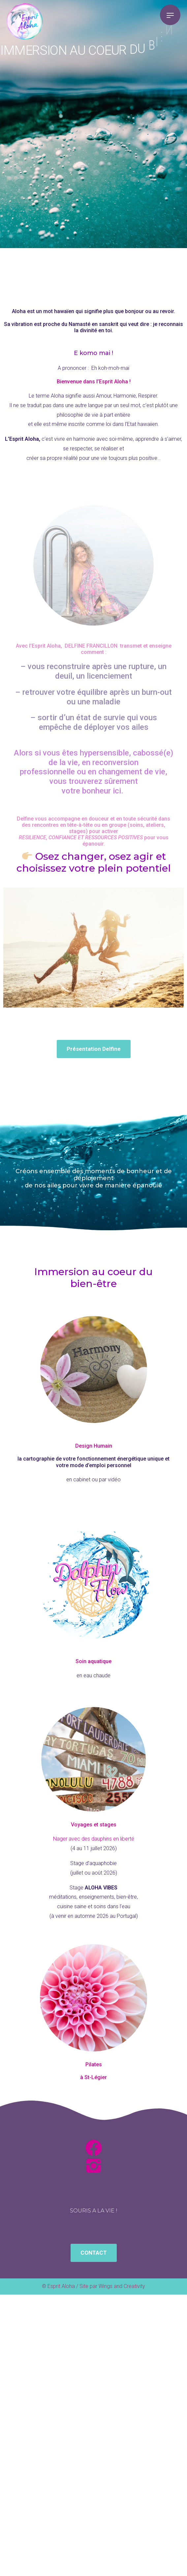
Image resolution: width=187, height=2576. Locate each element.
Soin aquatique (93, 1661)
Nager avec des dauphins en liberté (93, 1839)
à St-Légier (93, 2077)
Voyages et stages (93, 1824)
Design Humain (93, 1446)
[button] (94, 1049)
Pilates (93, 2064)
